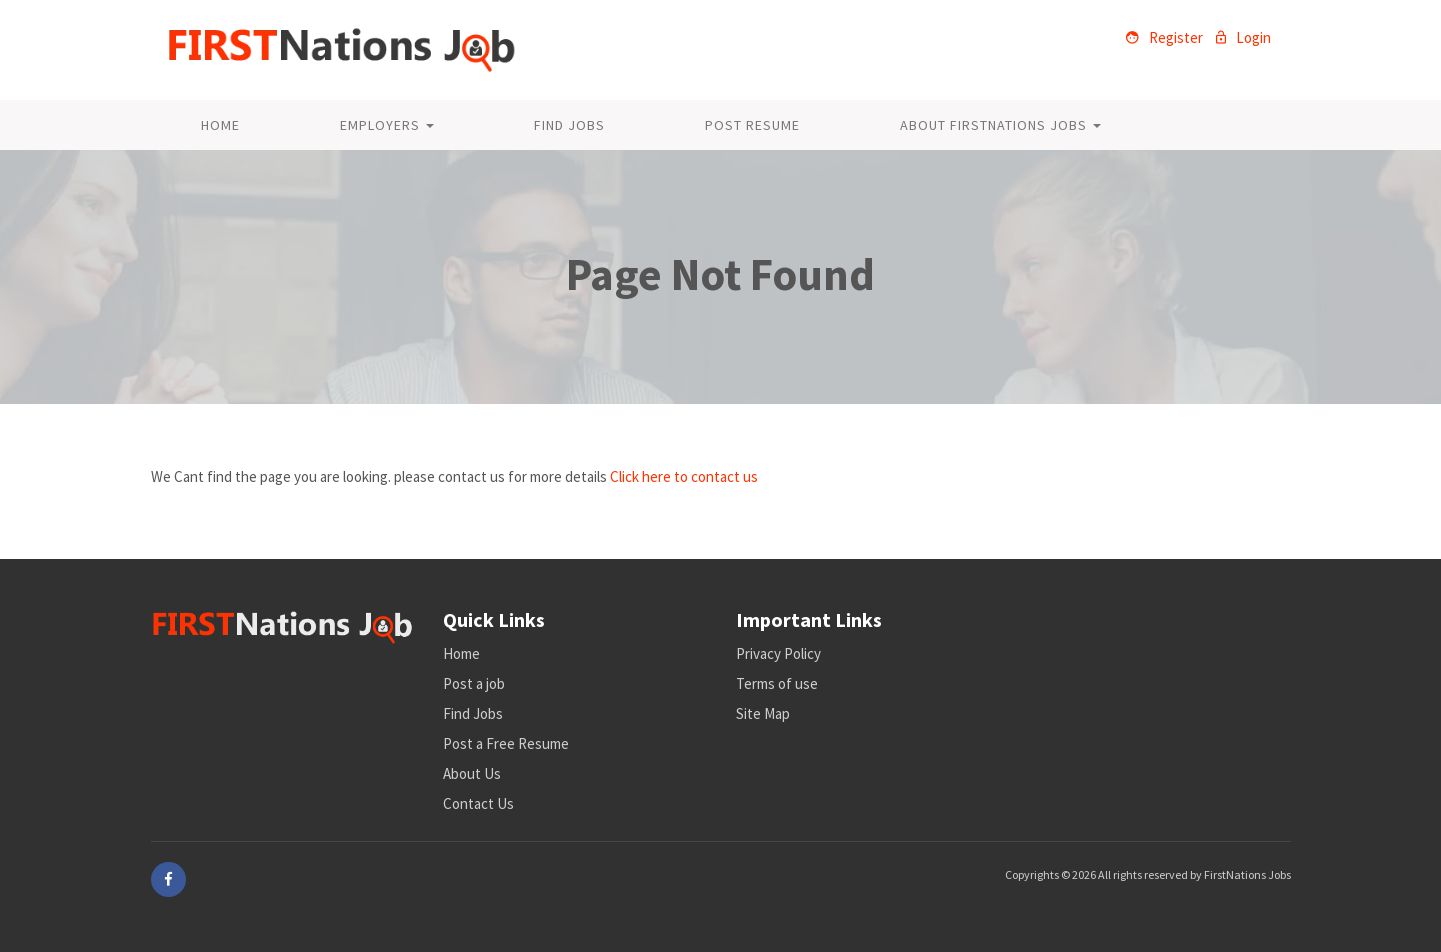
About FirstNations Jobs (1000, 125)
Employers (387, 125)
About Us (472, 773)
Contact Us (478, 803)
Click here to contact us (684, 476)
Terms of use (777, 683)
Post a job (474, 683)
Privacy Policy (778, 653)
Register (1164, 37)
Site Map (763, 713)
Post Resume (752, 125)
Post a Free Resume (506, 743)
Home (220, 125)
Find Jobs (569, 125)
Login (1243, 37)
